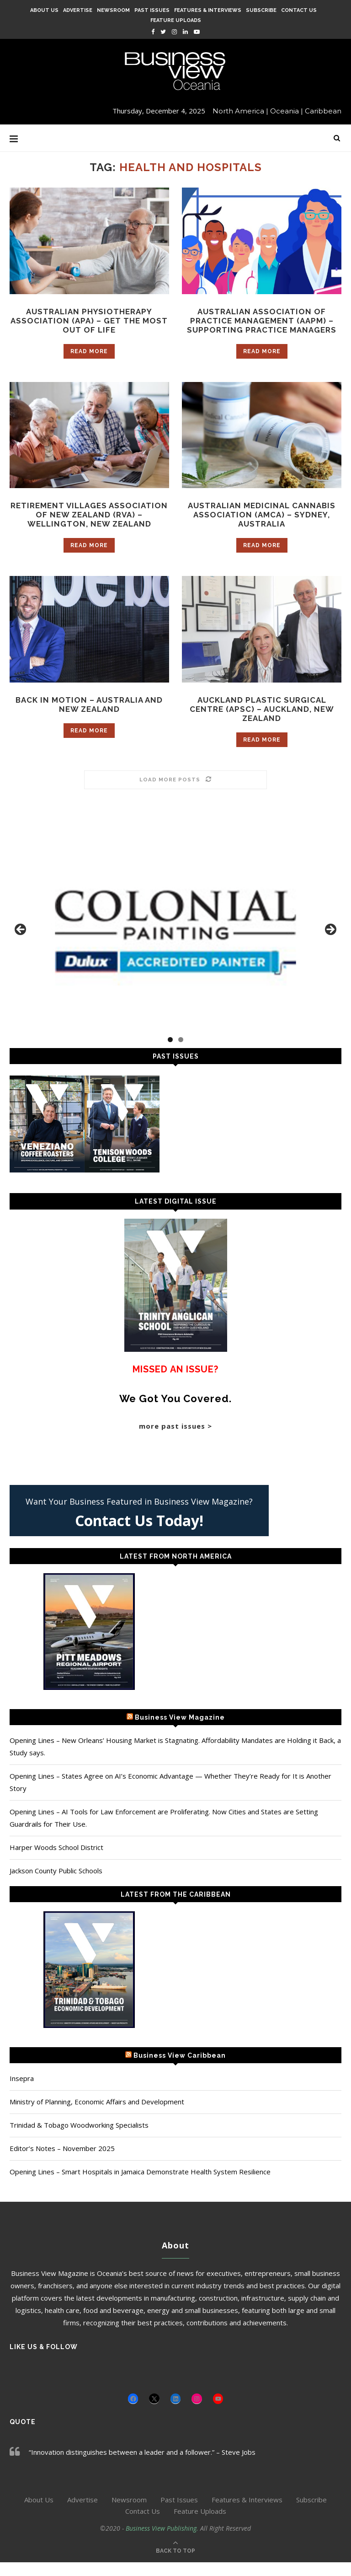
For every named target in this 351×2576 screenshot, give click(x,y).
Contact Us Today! (139, 1533)
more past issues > (175, 1439)
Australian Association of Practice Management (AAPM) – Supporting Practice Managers (262, 321)
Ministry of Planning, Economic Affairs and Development (97, 2115)
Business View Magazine (180, 1731)
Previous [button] (21, 944)
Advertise (77, 10)
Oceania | (286, 111)
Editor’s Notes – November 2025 (62, 2162)
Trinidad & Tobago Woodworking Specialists (79, 2138)
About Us (44, 10)
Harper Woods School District (56, 1861)
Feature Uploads (175, 20)
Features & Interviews (207, 10)
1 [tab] (170, 1053)
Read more (89, 353)
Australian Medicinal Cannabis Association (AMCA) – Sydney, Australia (262, 516)
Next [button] (330, 944)
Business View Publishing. (163, 2542)
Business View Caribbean (179, 2069)
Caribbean (323, 111)
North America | (240, 111)
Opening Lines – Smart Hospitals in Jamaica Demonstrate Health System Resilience (140, 2185)
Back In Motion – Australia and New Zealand (89, 717)
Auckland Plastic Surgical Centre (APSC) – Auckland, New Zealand (262, 722)
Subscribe (261, 10)
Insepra (22, 2092)
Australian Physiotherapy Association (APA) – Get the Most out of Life (89, 321)
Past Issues (152, 10)
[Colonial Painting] (175, 946)
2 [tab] (180, 1053)
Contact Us (299, 10)
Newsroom (113, 10)
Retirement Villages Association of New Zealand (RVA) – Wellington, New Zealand (89, 521)
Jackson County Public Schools (56, 1884)
